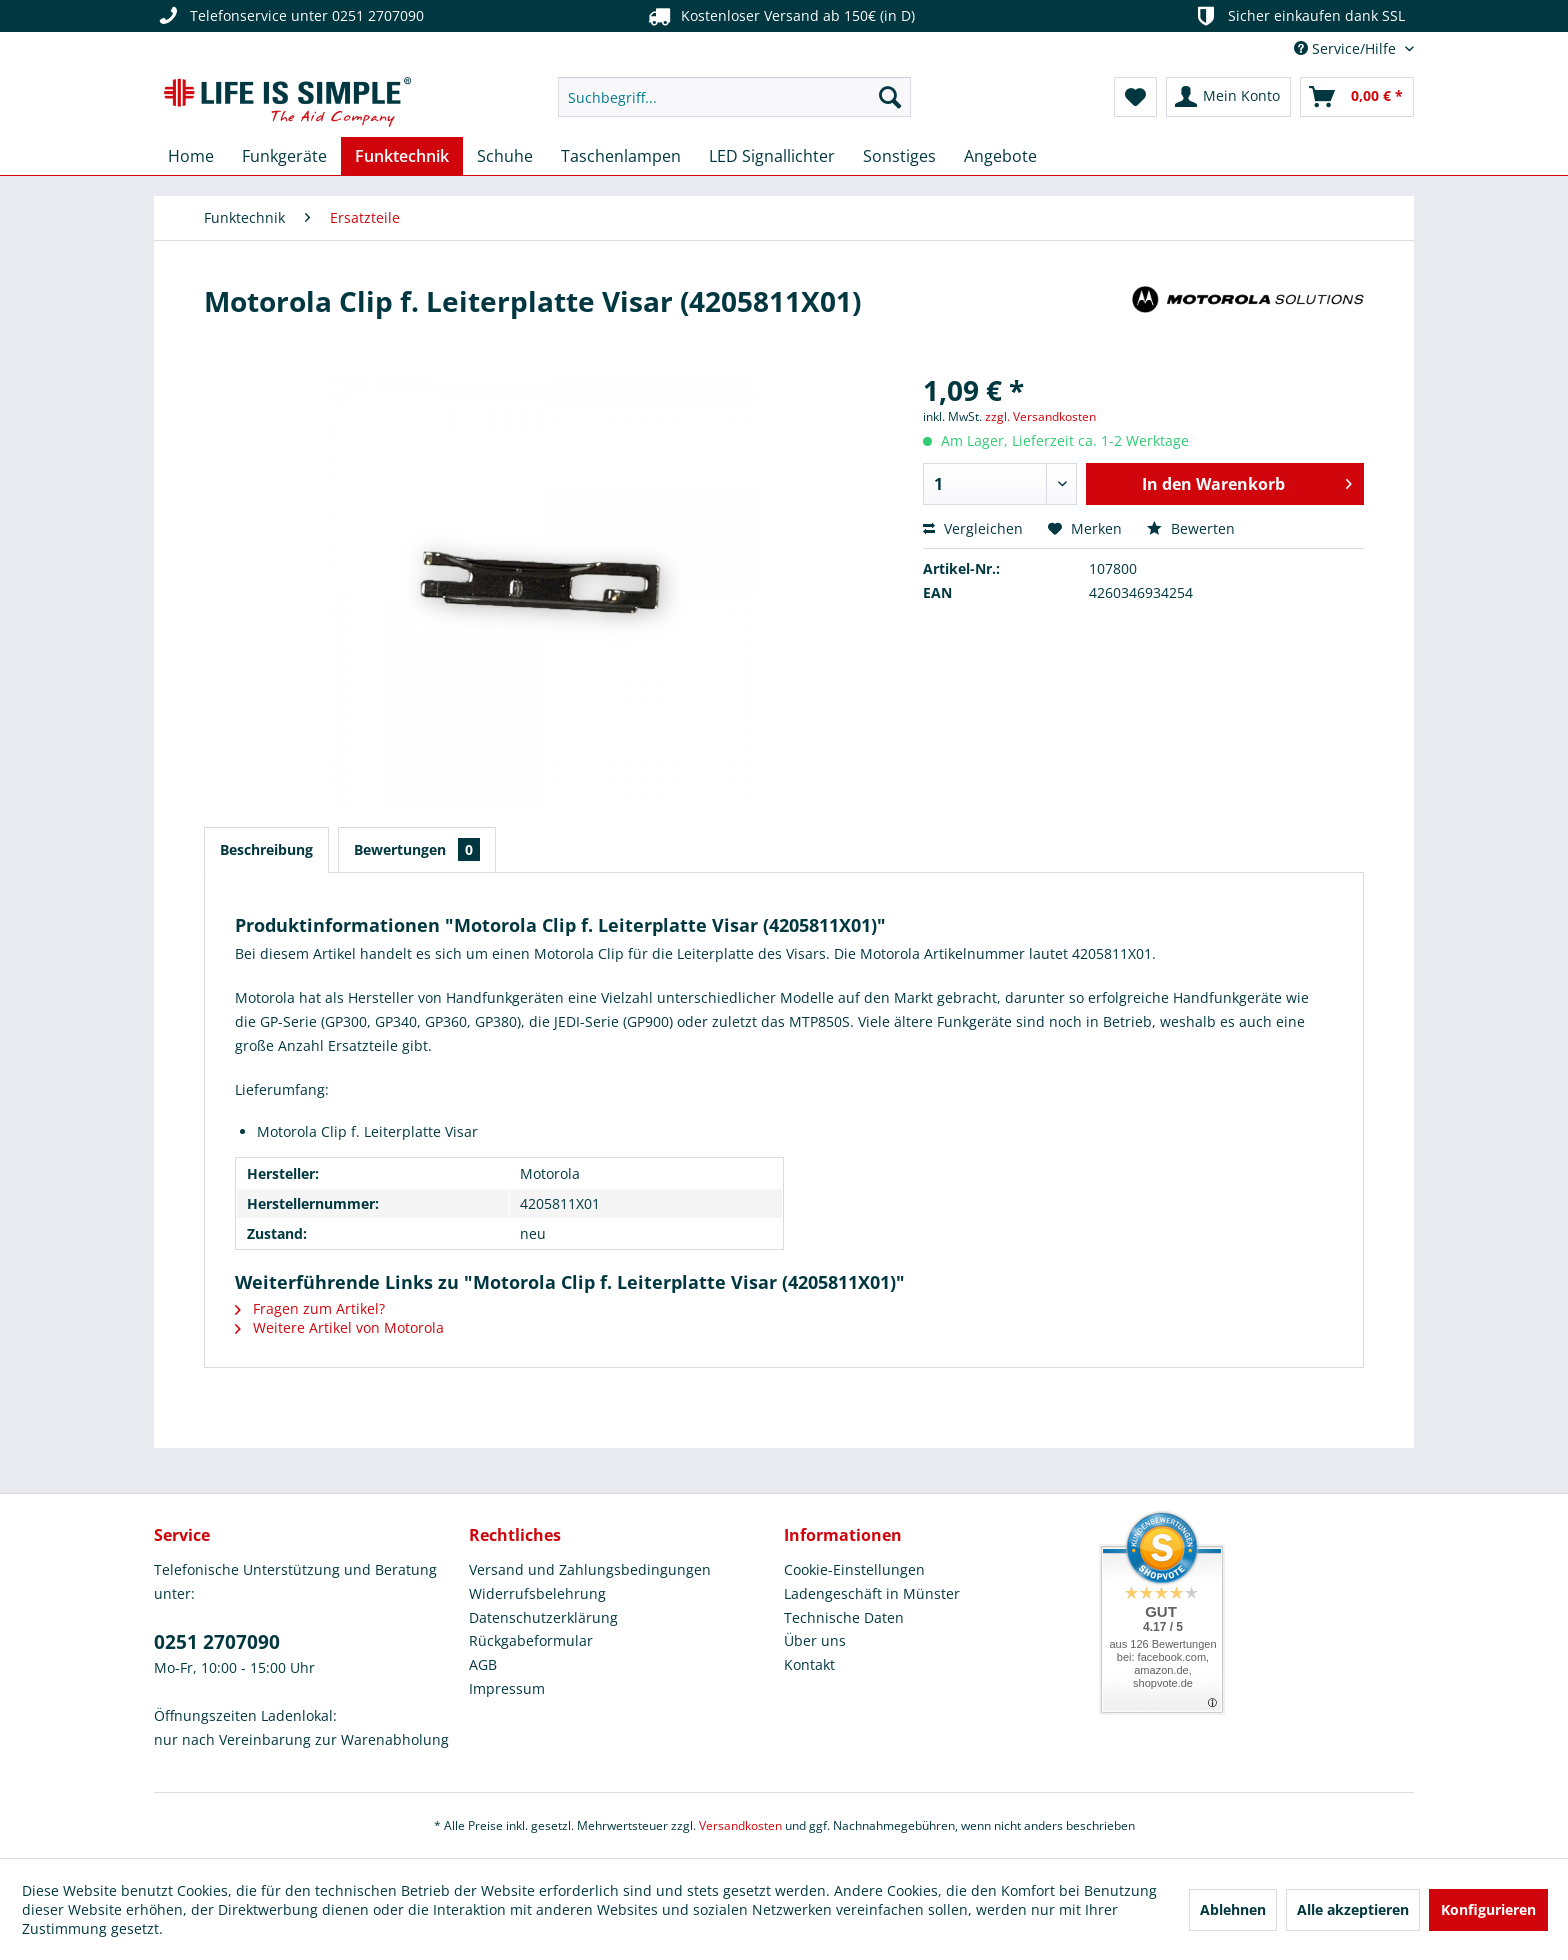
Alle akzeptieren (1353, 1909)
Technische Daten (844, 1617)
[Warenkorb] (1357, 97)
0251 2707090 (217, 1642)
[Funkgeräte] (284, 156)
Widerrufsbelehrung (537, 1593)
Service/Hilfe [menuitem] (1347, 48)
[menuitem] (734, 97)
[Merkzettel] (1135, 97)
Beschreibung (266, 849)
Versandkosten (740, 1825)
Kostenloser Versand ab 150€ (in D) (779, 16)
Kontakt (809, 1664)
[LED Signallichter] (772, 156)
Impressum (507, 1688)
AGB (483, 1664)
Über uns (815, 1640)
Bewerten (1191, 528)
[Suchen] (890, 97)
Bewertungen (417, 849)
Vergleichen (973, 528)
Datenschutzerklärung (543, 1617)
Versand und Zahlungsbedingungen (590, 1569)
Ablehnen (1233, 1909)
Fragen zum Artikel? (310, 1308)
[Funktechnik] (402, 156)
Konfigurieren (1488, 1909)
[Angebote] (1000, 156)
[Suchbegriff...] (734, 97)
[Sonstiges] (899, 156)
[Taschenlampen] (621, 156)
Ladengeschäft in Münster (872, 1593)
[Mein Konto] (1228, 97)
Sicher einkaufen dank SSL (1298, 16)
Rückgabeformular (531, 1640)
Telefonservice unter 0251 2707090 (289, 16)
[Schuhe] (505, 156)
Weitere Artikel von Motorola (339, 1327)
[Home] (191, 156)
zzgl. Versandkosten (1040, 416)
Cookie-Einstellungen (854, 1569)
